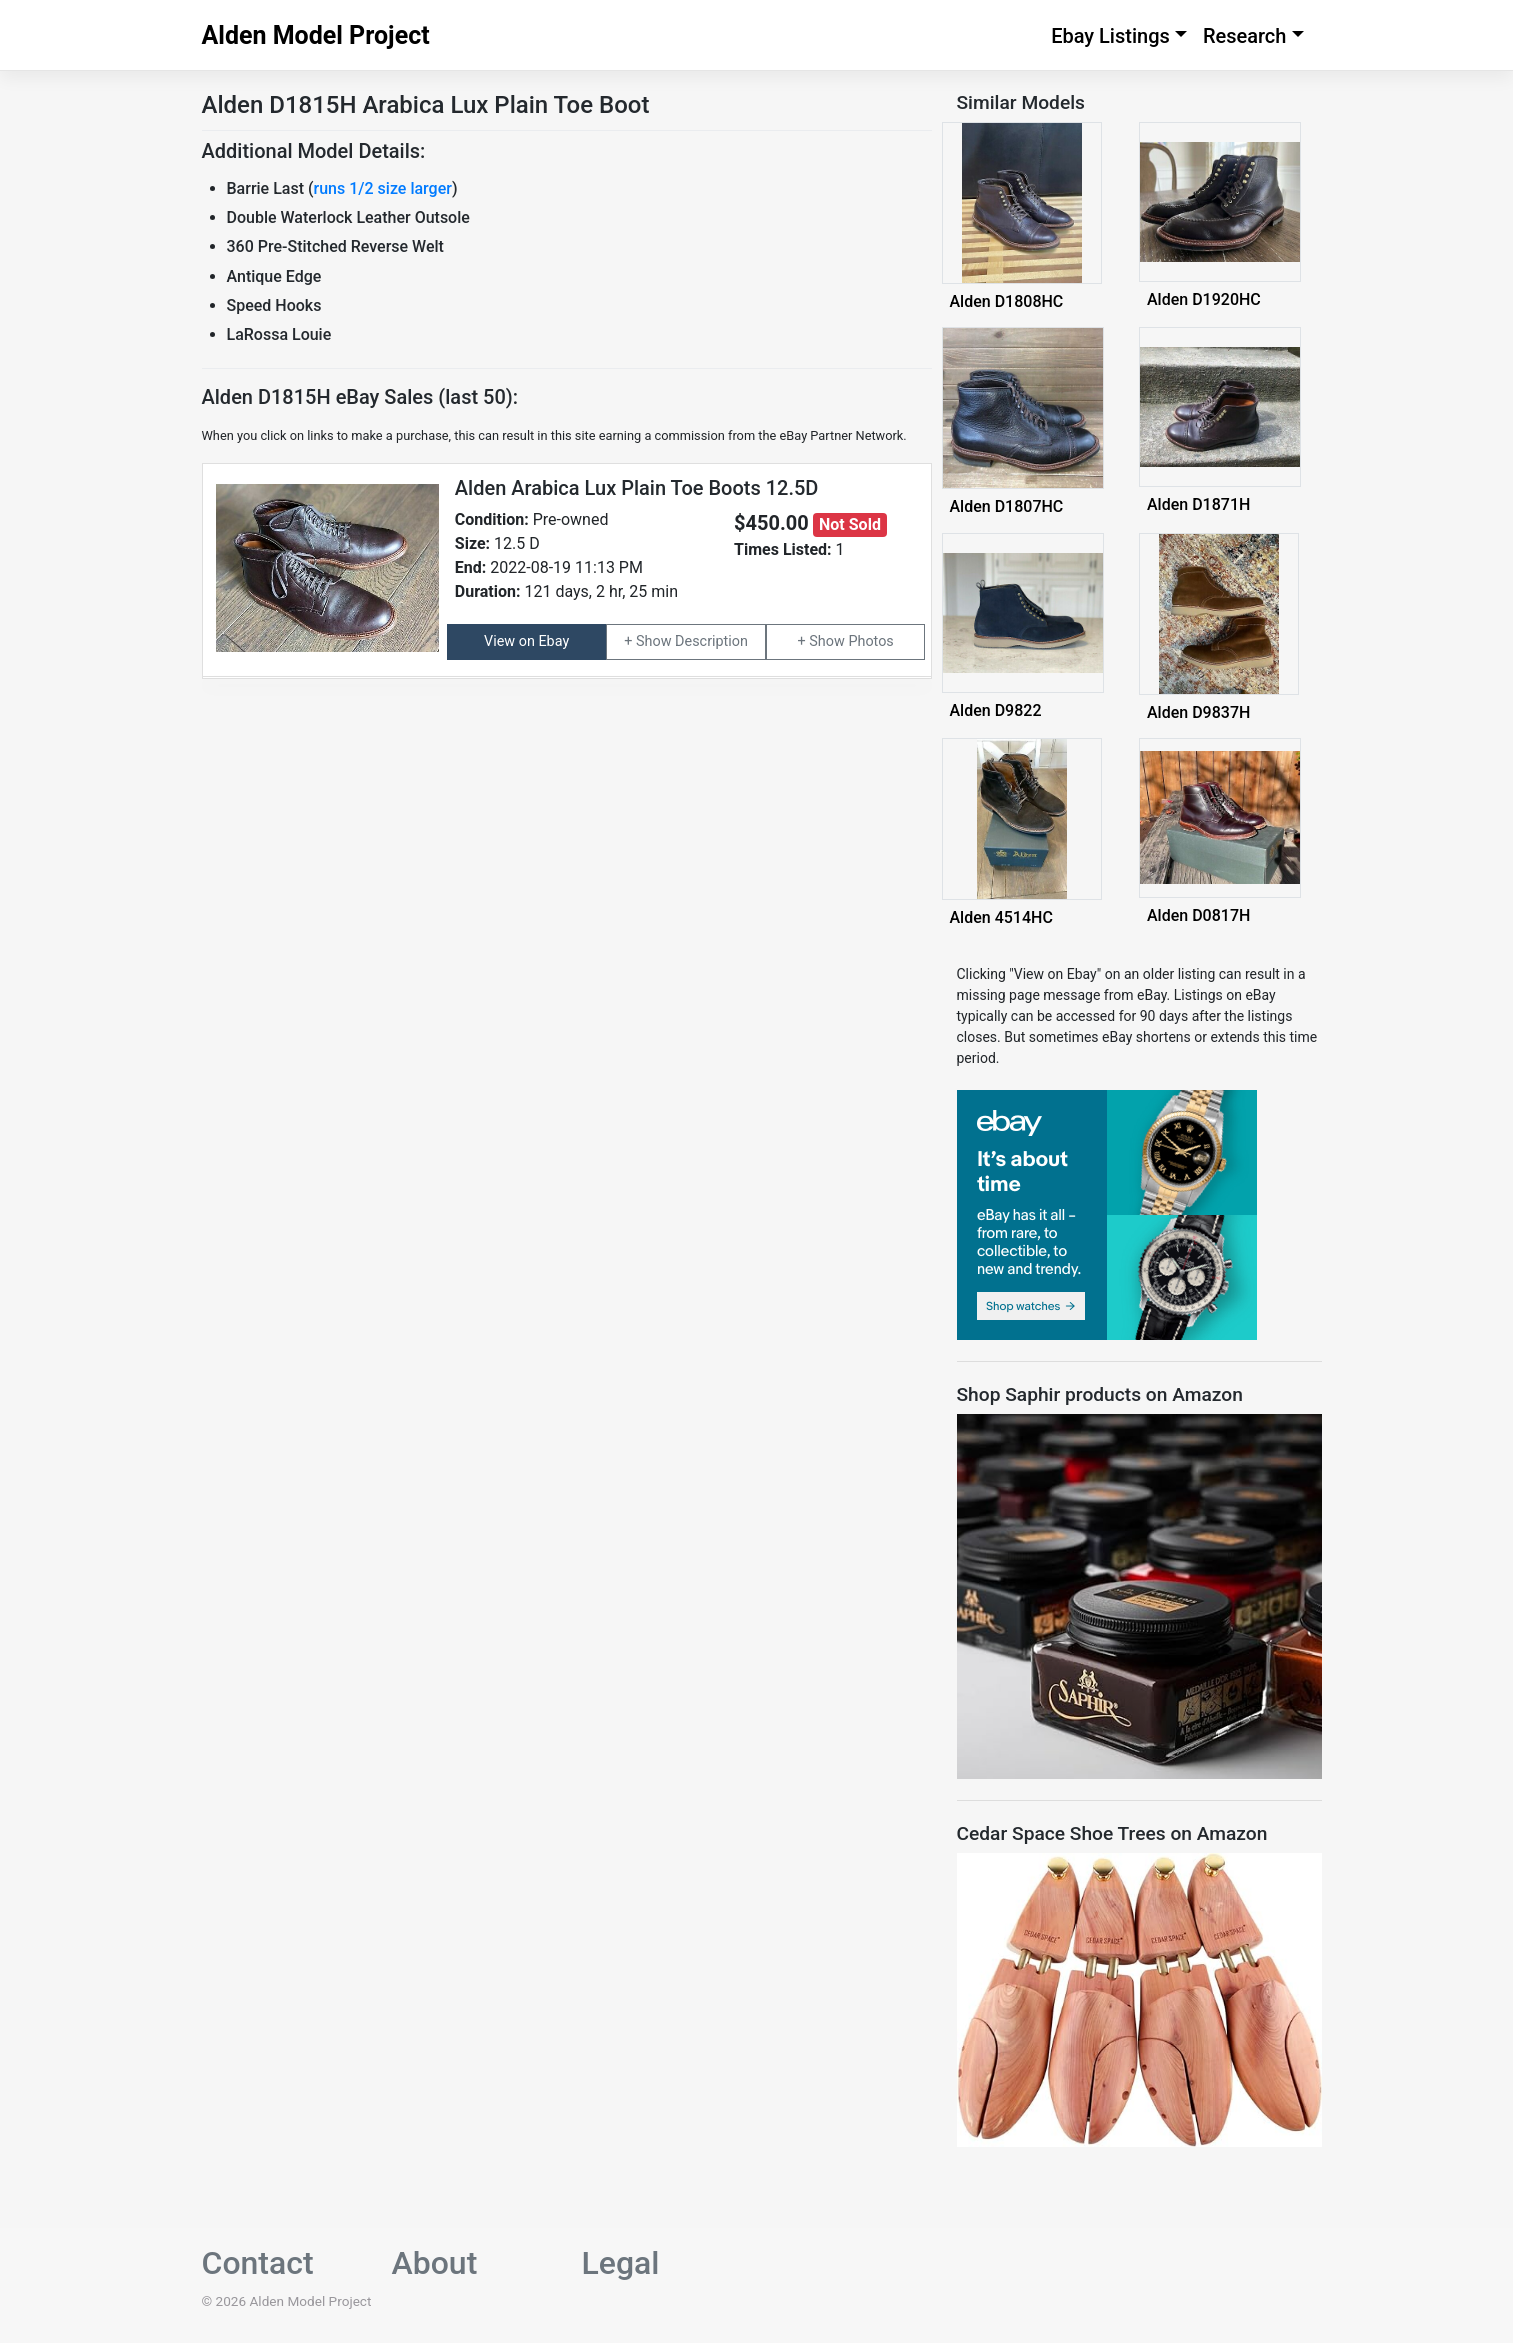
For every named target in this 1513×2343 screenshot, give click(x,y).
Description (711, 641)
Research (1245, 36)
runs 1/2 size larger (383, 188)
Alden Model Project (316, 35)
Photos (870, 641)
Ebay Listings (1110, 36)
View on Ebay (526, 641)
